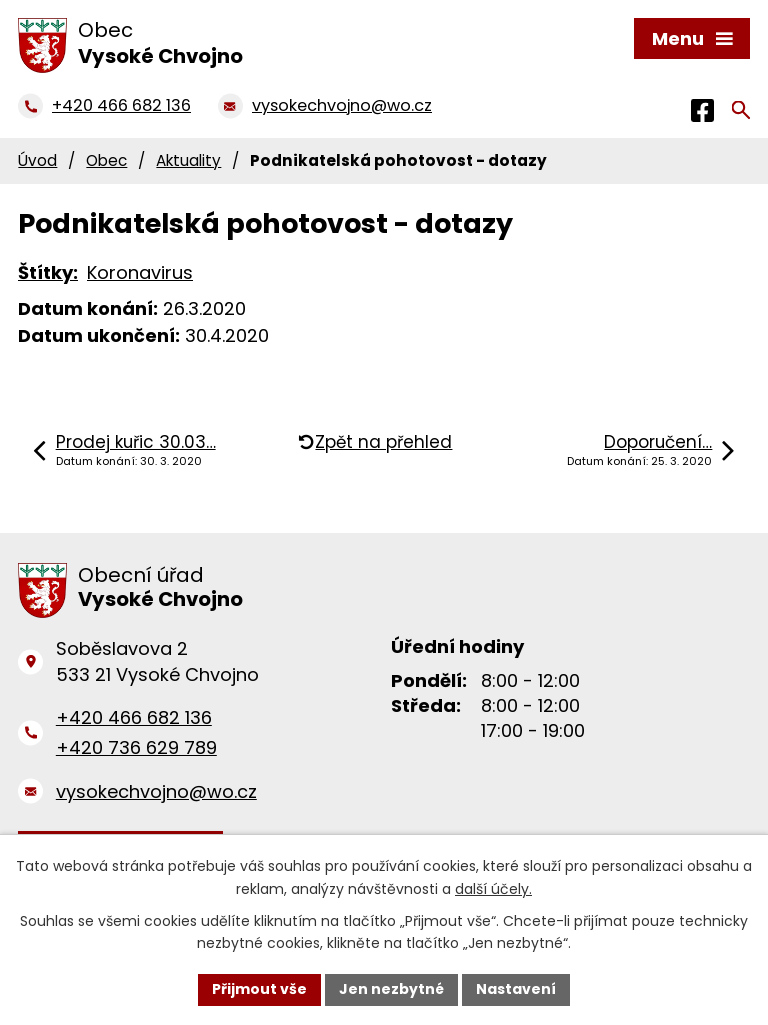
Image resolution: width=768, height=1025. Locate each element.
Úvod (37, 160)
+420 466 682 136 (134, 717)
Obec (106, 160)
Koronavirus (140, 272)
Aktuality (188, 160)
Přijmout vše (259, 989)
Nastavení (516, 989)
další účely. (493, 889)
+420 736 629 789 (136, 747)
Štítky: (48, 272)
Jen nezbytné (391, 989)
